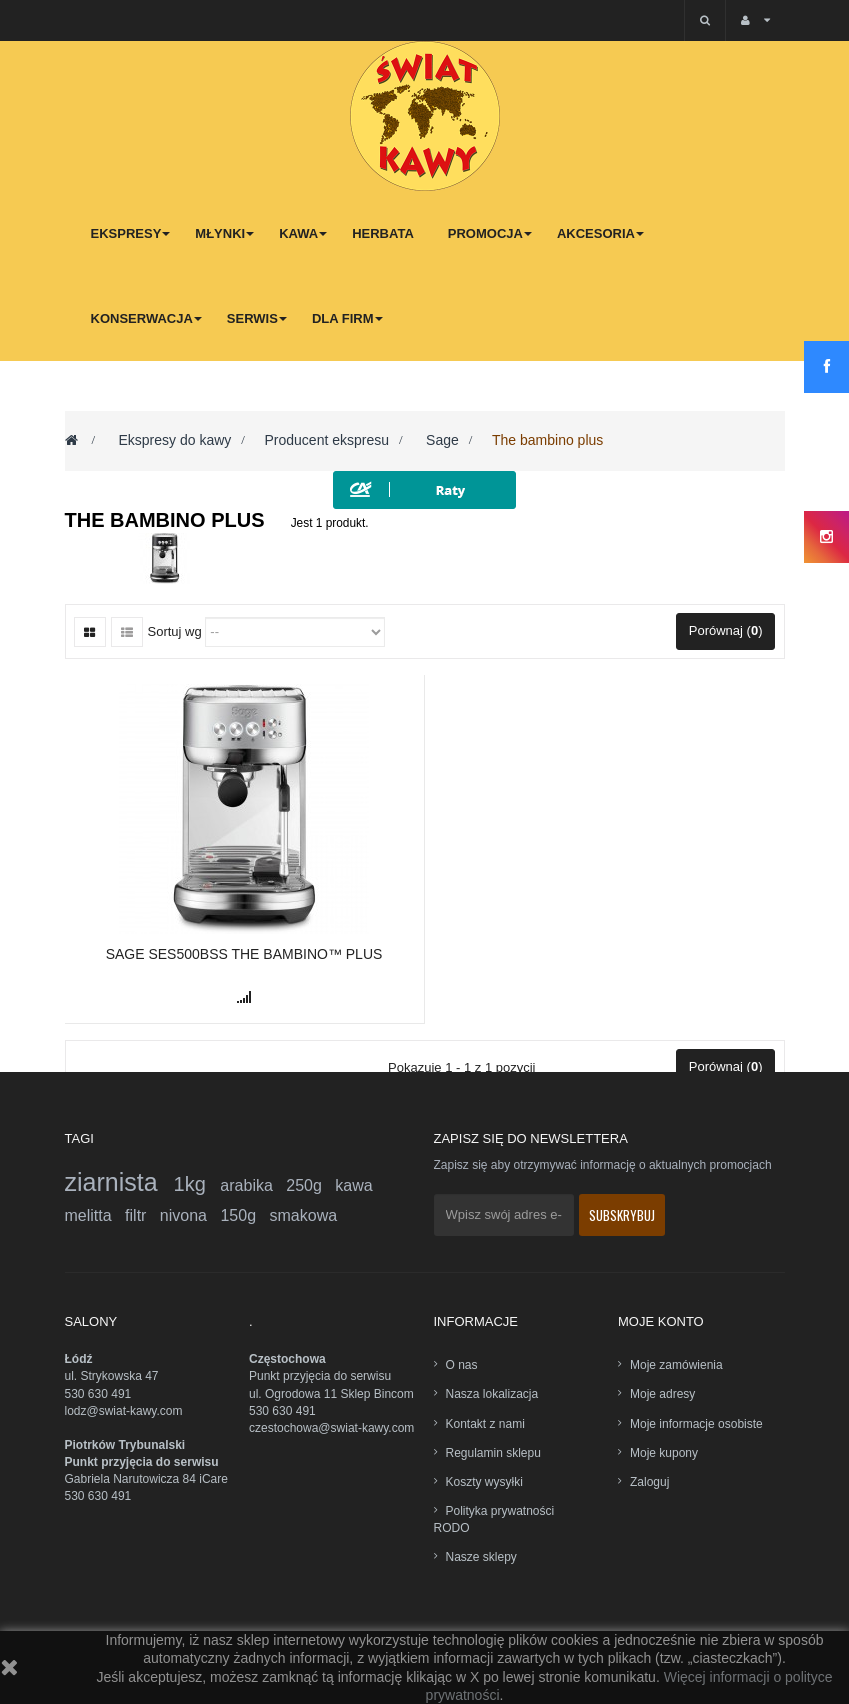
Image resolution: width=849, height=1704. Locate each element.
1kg (197, 1184)
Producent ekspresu (326, 440)
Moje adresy (662, 1394)
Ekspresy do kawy (174, 440)
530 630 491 (98, 1394)
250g (310, 1185)
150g (244, 1215)
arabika (253, 1185)
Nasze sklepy (481, 1557)
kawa (353, 1185)
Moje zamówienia (676, 1365)
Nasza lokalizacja (492, 1394)
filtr (142, 1215)
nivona (190, 1215)
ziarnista (119, 1182)
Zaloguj (649, 1482)
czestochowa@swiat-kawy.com (331, 1428)
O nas (462, 1365)
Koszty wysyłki (484, 1482)
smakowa (304, 1215)
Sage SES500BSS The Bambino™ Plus (244, 954)
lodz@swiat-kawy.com (124, 1411)
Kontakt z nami (485, 1424)
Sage (440, 440)
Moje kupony (664, 1453)
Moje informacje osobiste (696, 1424)
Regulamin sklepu (493, 1453)
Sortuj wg (175, 631)
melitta (95, 1215)
